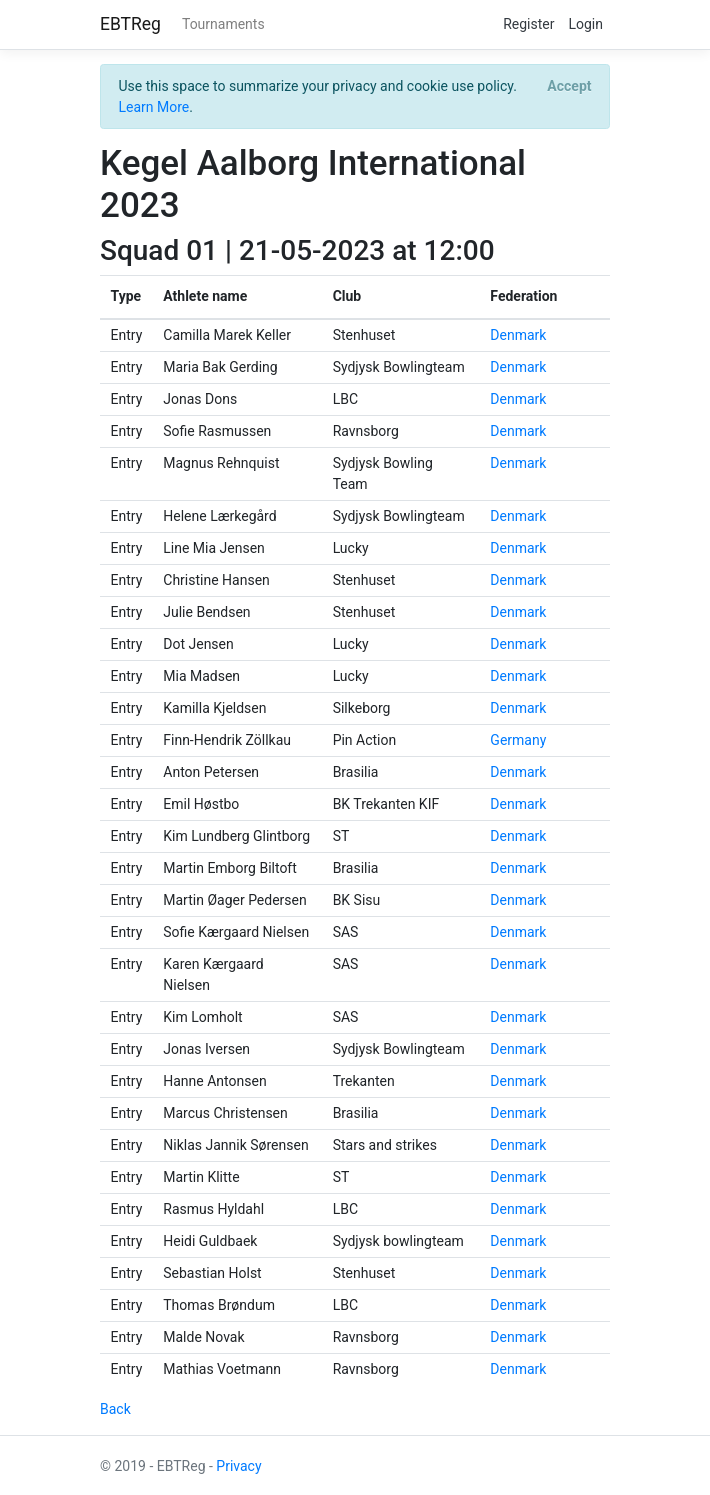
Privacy (238, 1466)
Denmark (518, 335)
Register (528, 24)
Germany (518, 740)
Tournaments (223, 24)
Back (115, 1409)
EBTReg (130, 24)
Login (585, 24)
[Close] (569, 86)
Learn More (154, 107)
